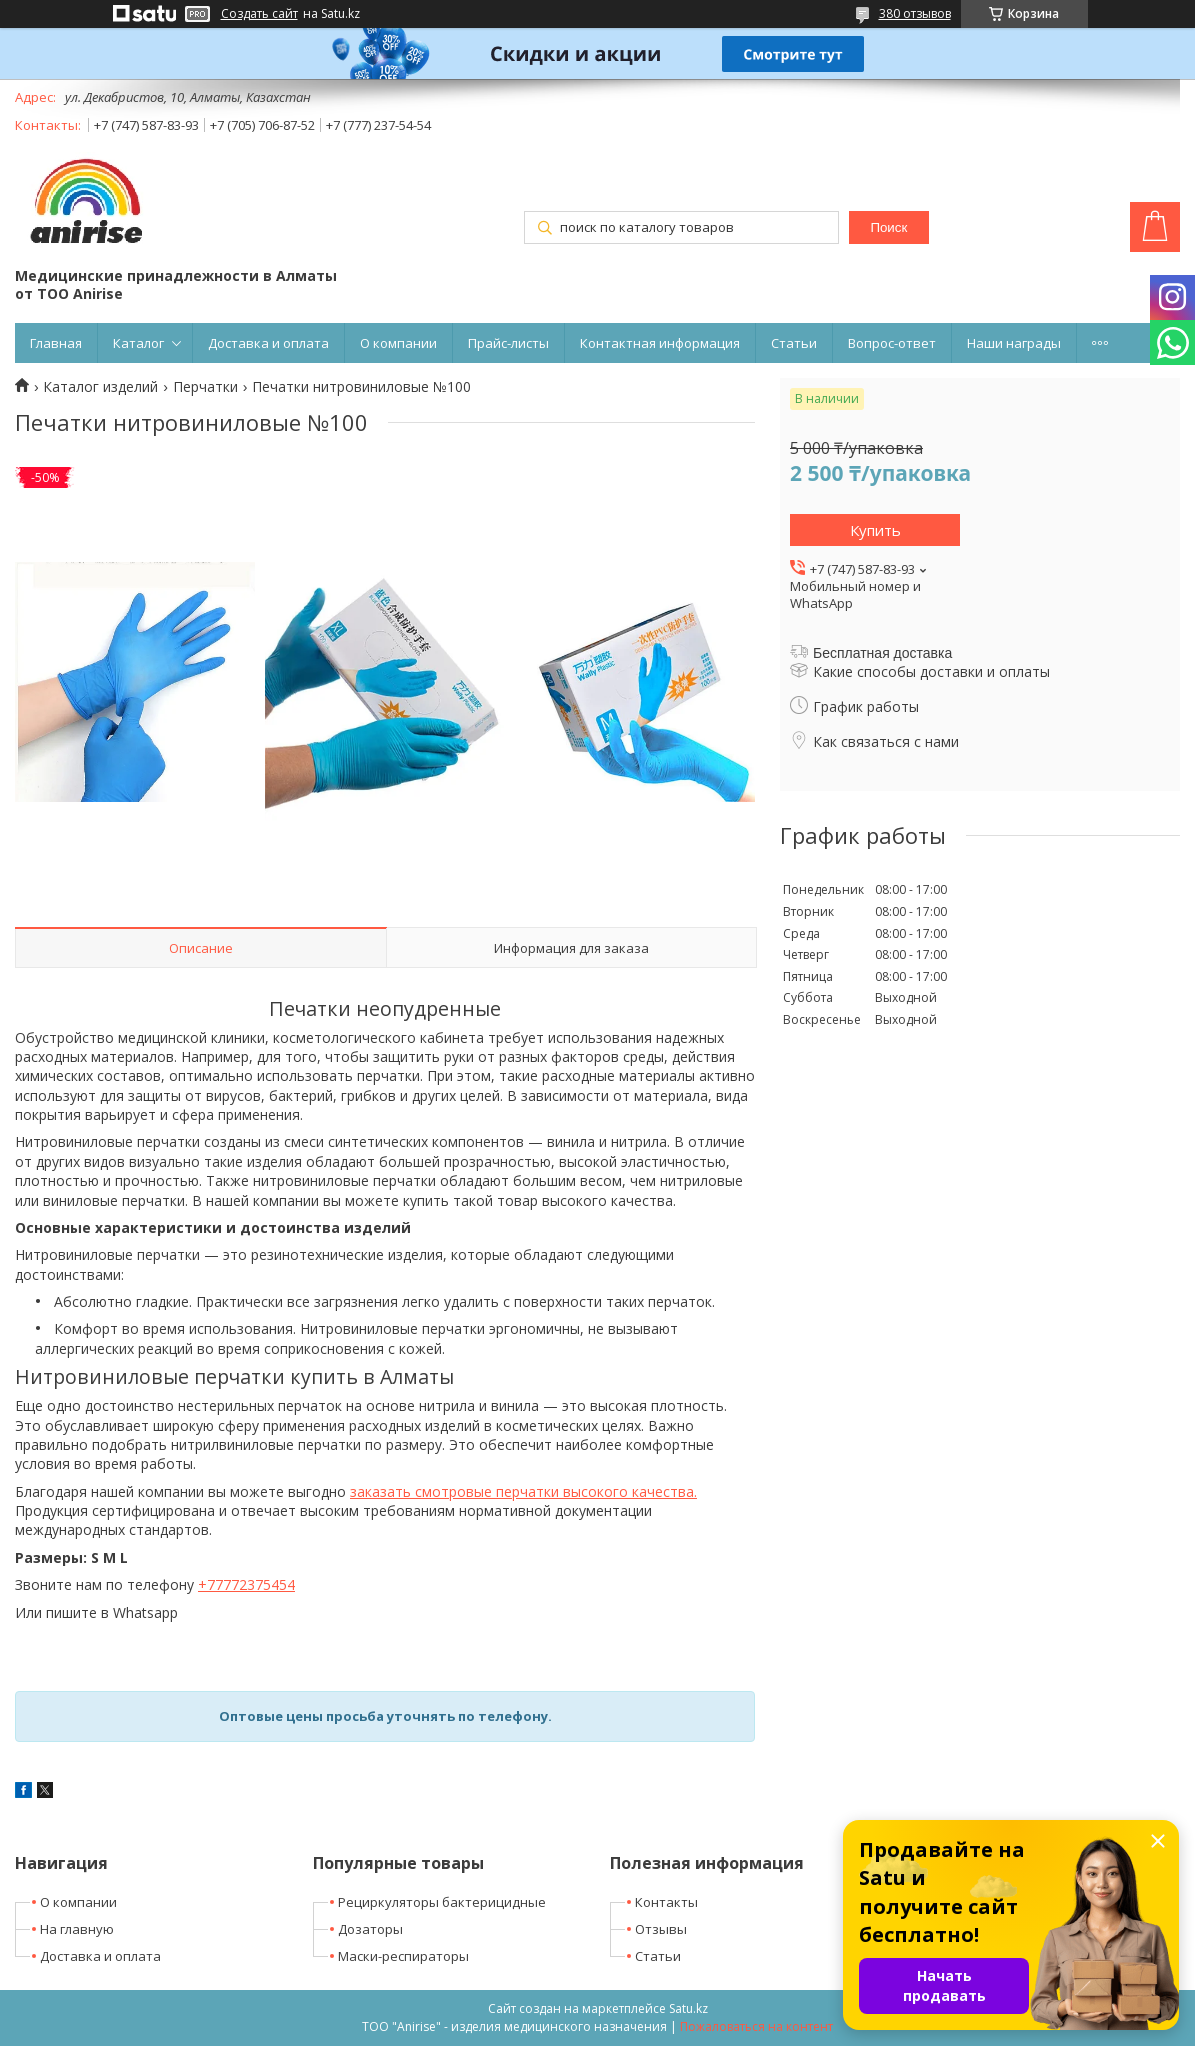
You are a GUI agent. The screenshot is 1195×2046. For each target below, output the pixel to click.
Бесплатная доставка (882, 653)
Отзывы (661, 1929)
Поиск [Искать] (888, 227)
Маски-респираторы (403, 1956)
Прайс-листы (508, 343)
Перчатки (205, 387)
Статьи (794, 343)
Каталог (138, 343)
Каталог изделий (100, 387)
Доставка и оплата (268, 343)
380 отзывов (915, 13)
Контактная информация (660, 343)
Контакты (666, 1902)
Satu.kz (688, 2008)
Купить (875, 530)
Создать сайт (259, 14)
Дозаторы (370, 1929)
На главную (77, 1929)
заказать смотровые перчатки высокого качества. (523, 1491)
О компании (398, 343)
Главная (56, 343)
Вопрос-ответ (892, 343)
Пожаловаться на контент (756, 2026)
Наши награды (1014, 343)
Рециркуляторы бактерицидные (442, 1902)
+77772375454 (246, 1584)
